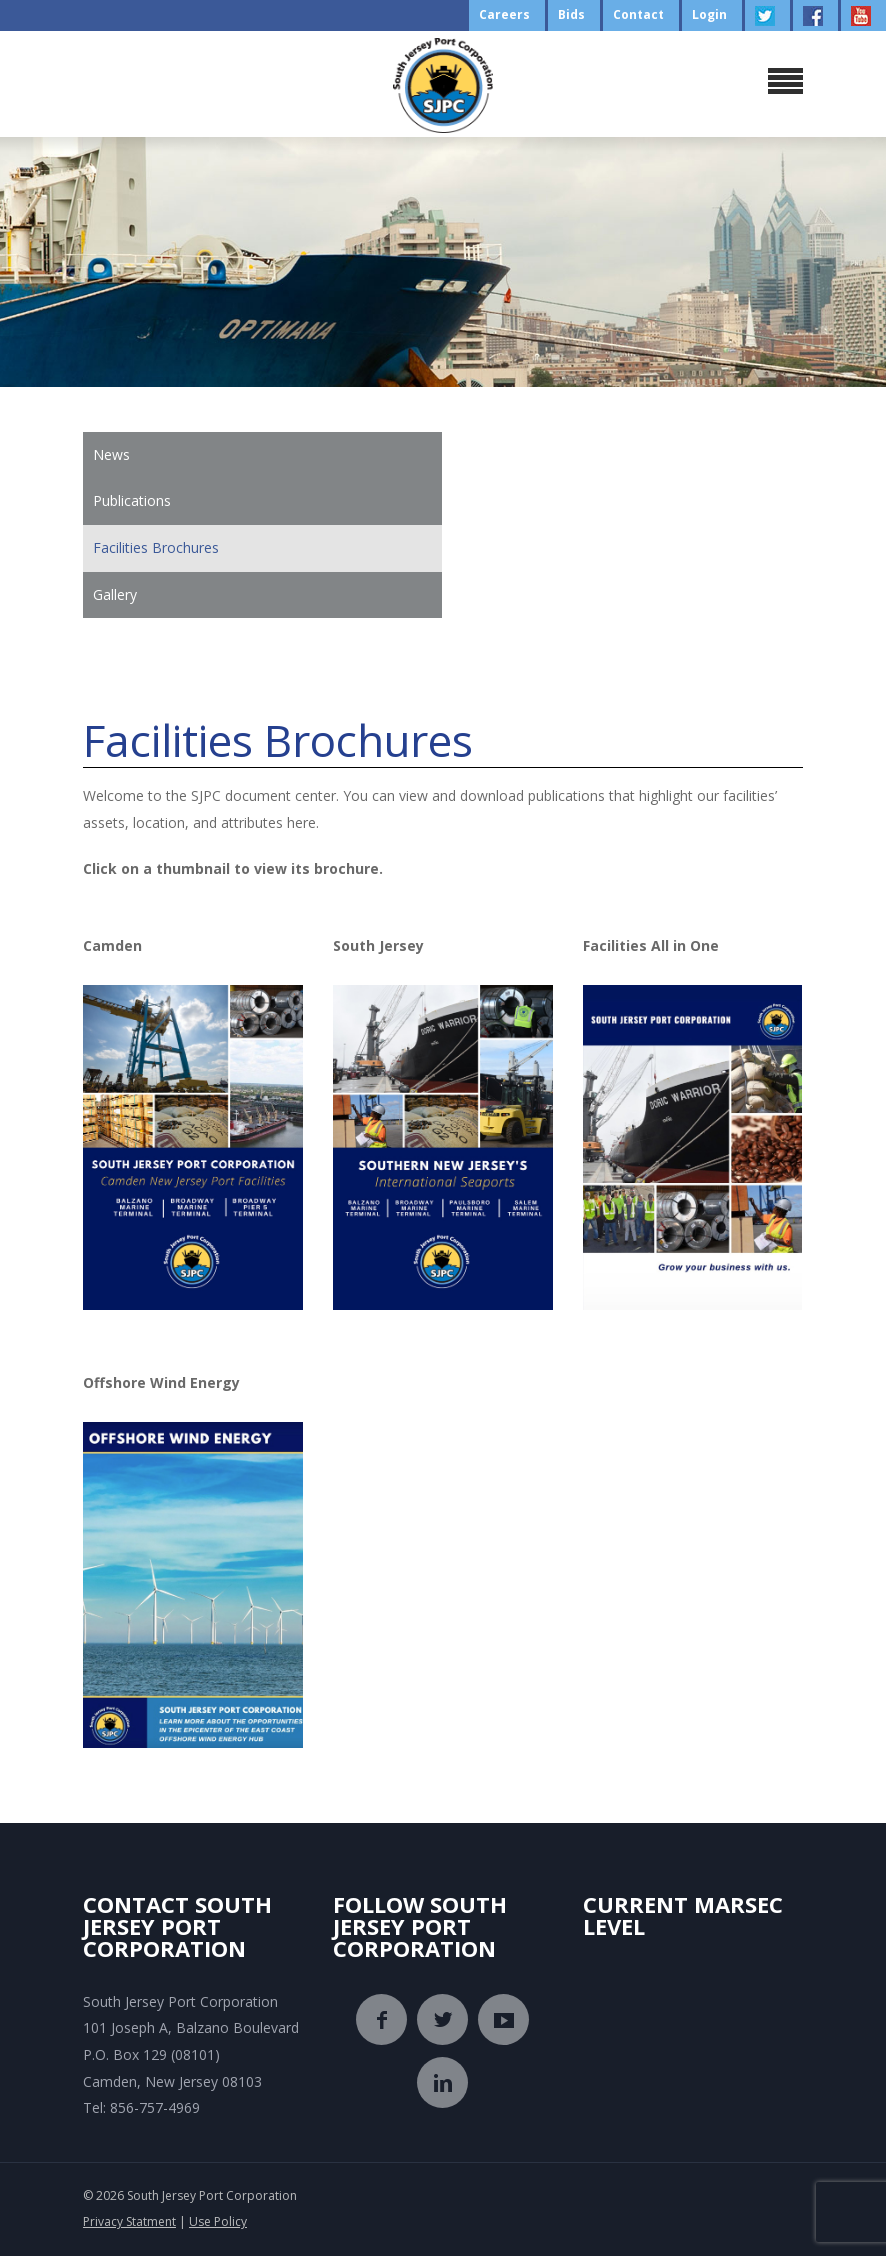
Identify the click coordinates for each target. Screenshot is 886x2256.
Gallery (115, 594)
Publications (132, 500)
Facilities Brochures (156, 547)
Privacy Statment (129, 2221)
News (111, 454)
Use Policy (218, 2221)
